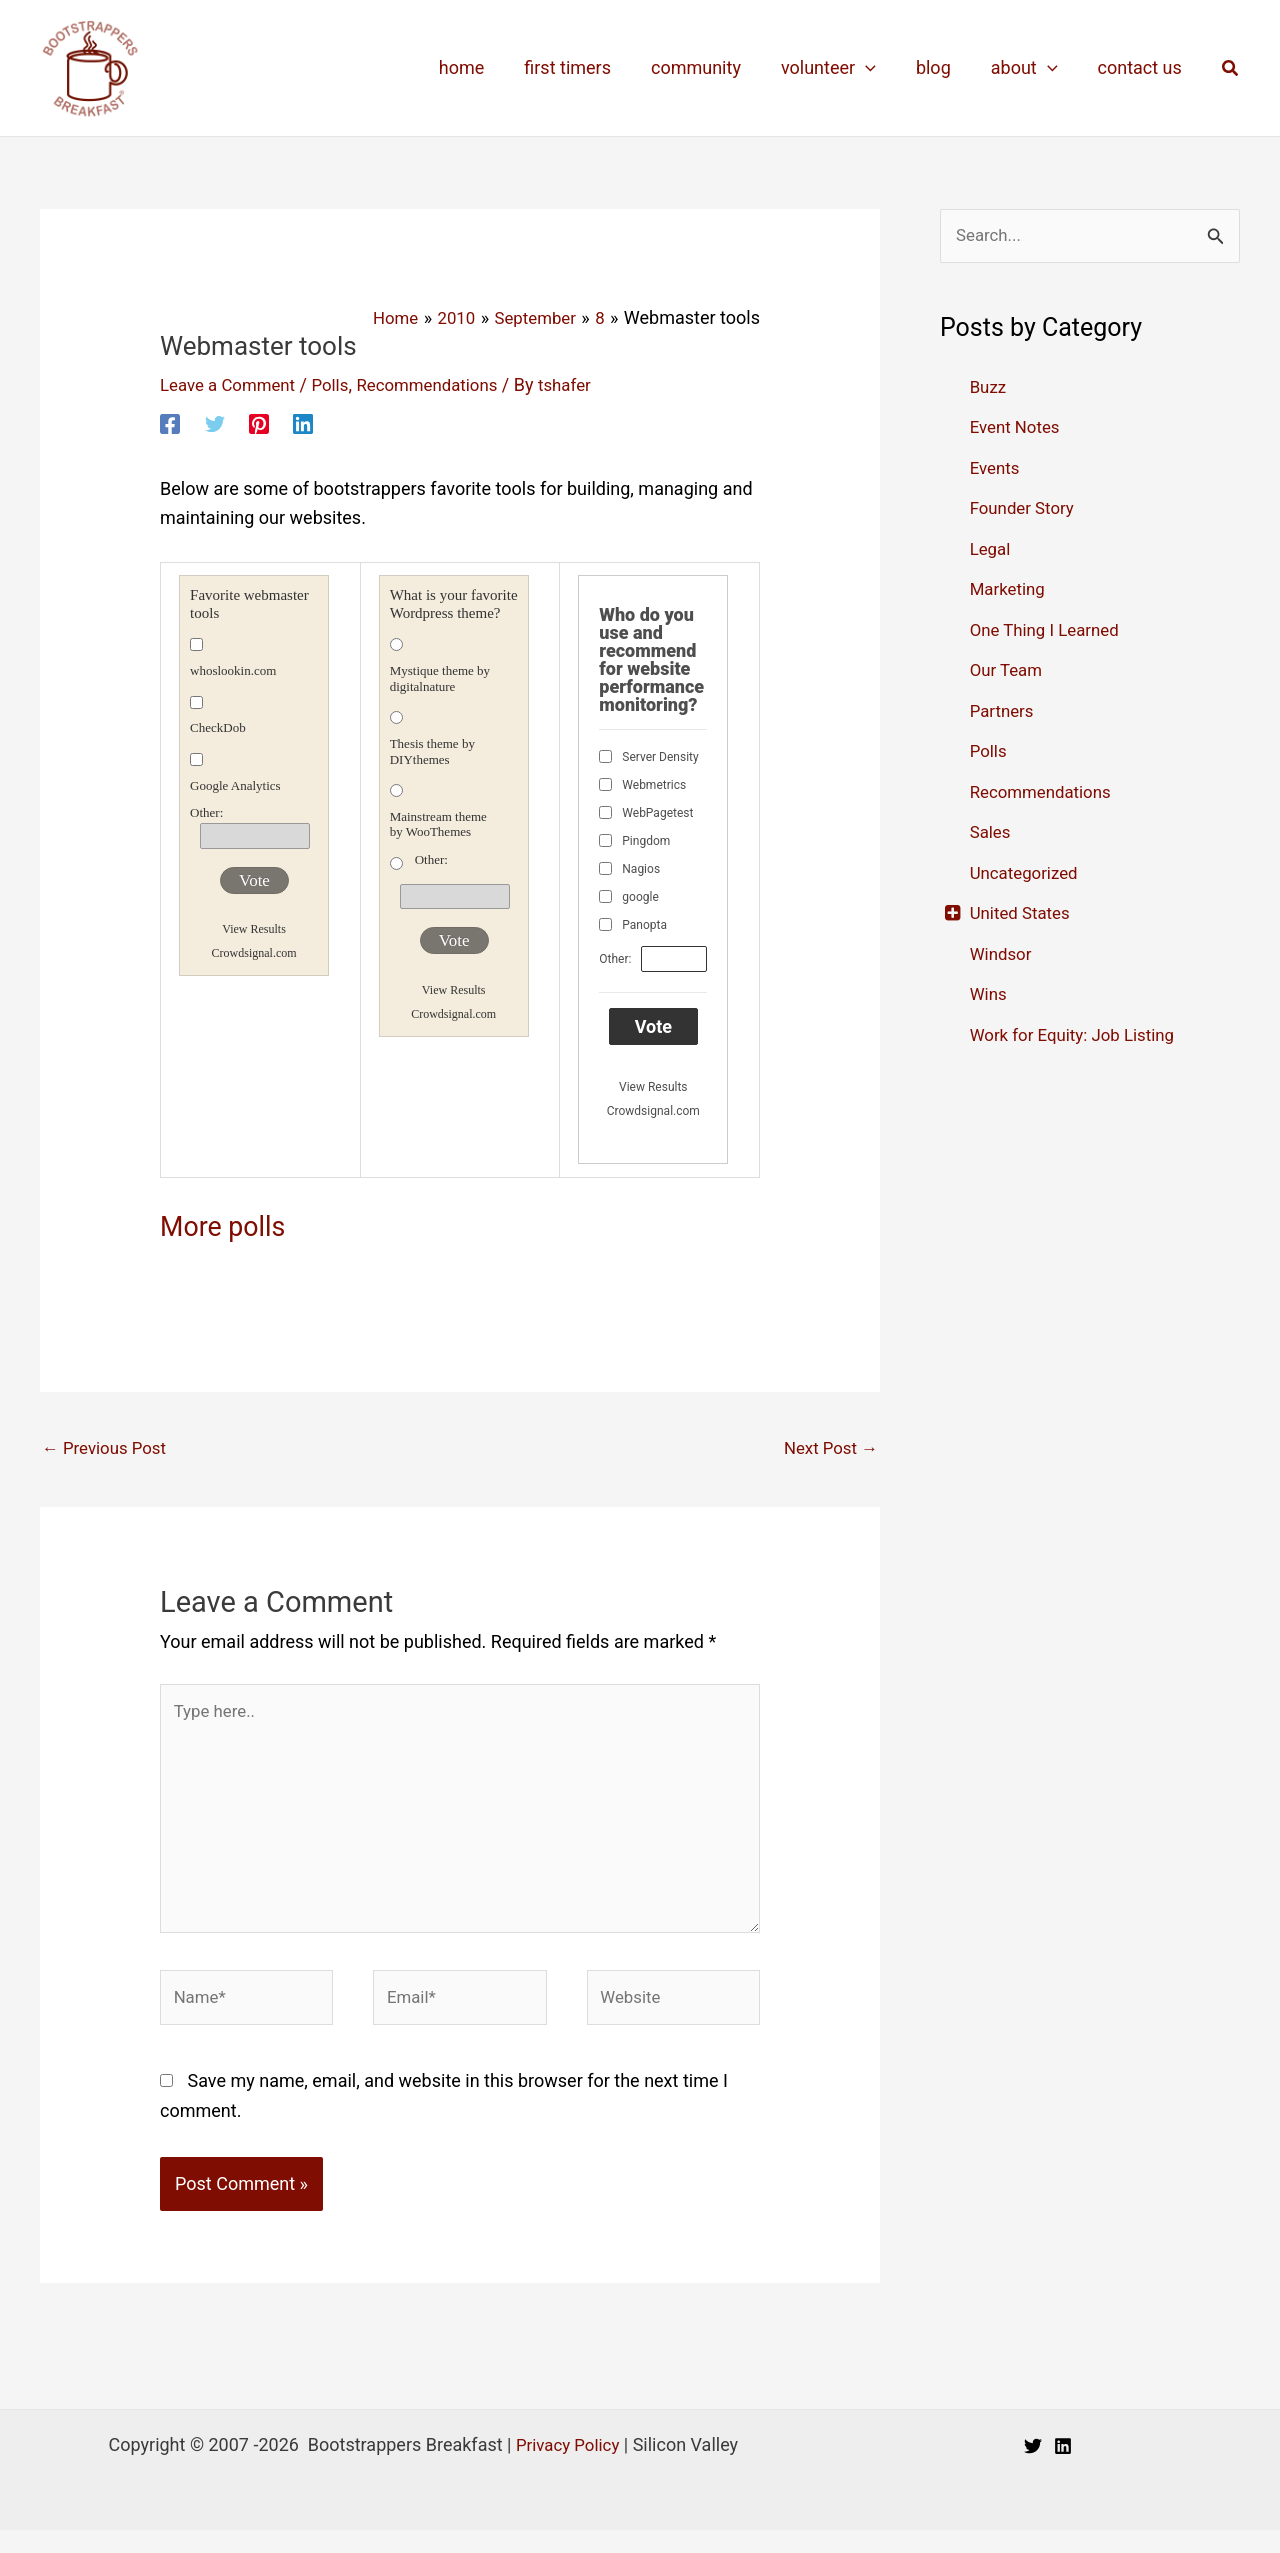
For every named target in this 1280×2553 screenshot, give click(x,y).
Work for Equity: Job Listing (1079, 1036)
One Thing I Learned (1050, 631)
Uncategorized (1028, 874)
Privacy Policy (567, 2467)
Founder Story (1026, 509)
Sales (992, 833)
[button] (1231, 68)
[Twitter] (215, 423)
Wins (990, 995)
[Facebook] (170, 423)
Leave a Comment (232, 383)
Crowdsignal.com (254, 953)
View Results (254, 929)
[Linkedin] (303, 423)
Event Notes (1018, 428)
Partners (1004, 712)
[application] (879, 68)
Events (996, 469)
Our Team (1009, 671)
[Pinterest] (259, 423)
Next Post (827, 1448)
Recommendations (444, 383)
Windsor (1003, 955)
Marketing (1010, 590)
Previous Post (108, 1448)
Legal (992, 550)
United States (1023, 914)
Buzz (989, 388)
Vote (254, 879)
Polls (341, 383)
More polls (235, 1224)
